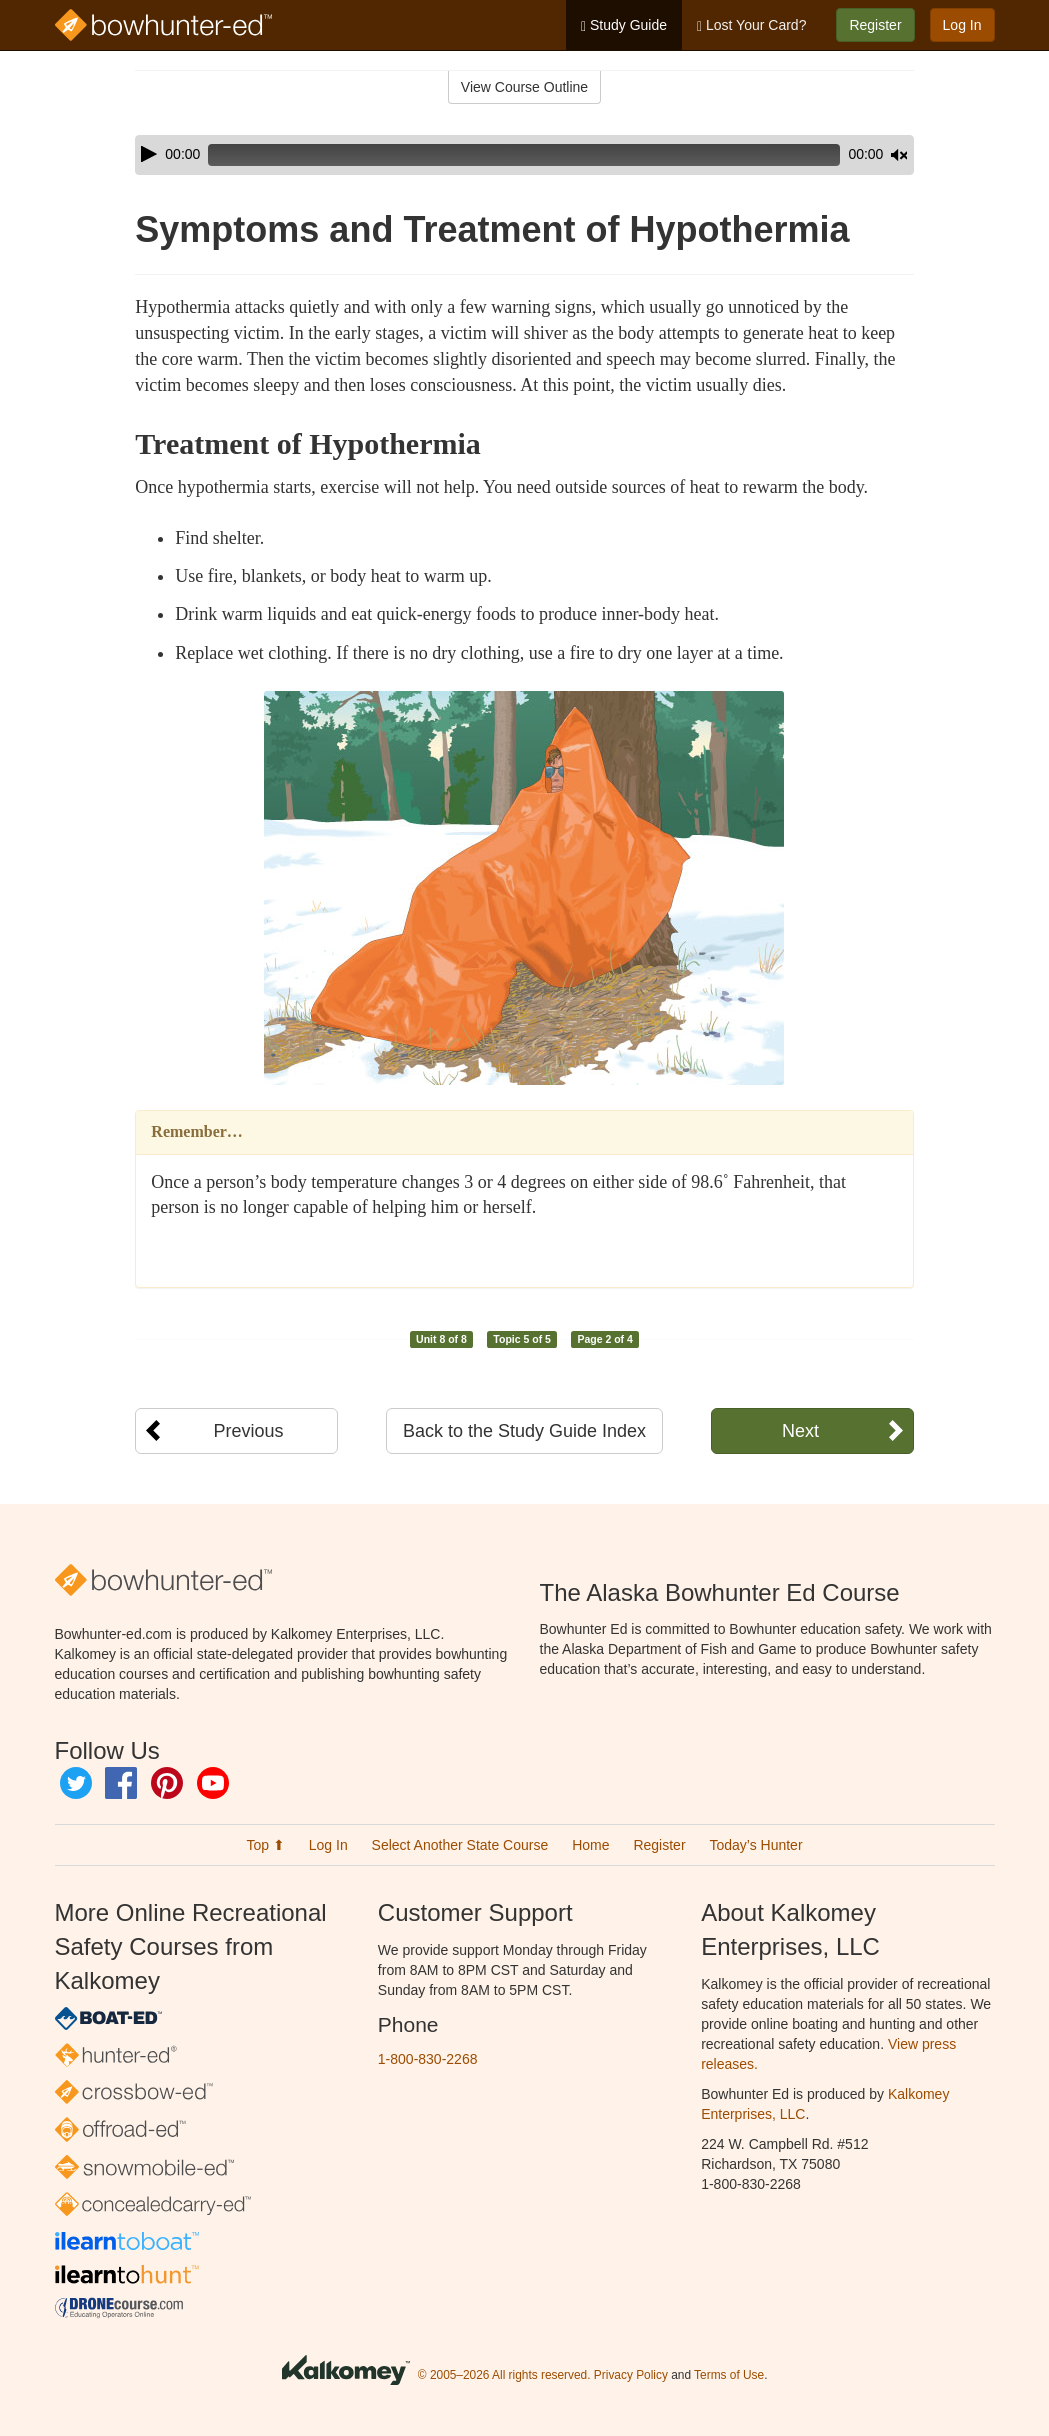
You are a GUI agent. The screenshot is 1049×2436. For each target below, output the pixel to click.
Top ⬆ (265, 1845)
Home (590, 1845)
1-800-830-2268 (428, 2059)
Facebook (121, 1783)
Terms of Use (729, 2375)
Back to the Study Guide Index (524, 1431)
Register (875, 25)
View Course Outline (524, 87)
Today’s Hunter (755, 1845)
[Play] (149, 154)
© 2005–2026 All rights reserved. (504, 2375)
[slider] (496, 155)
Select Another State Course (460, 1845)
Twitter (76, 1783)
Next (800, 1431)
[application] (524, 155)
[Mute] (843, 155)
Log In (962, 25)
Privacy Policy (631, 2375)
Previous (248, 1431)
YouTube (213, 1783)
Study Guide (624, 25)
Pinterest (167, 1783)
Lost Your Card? (751, 25)
